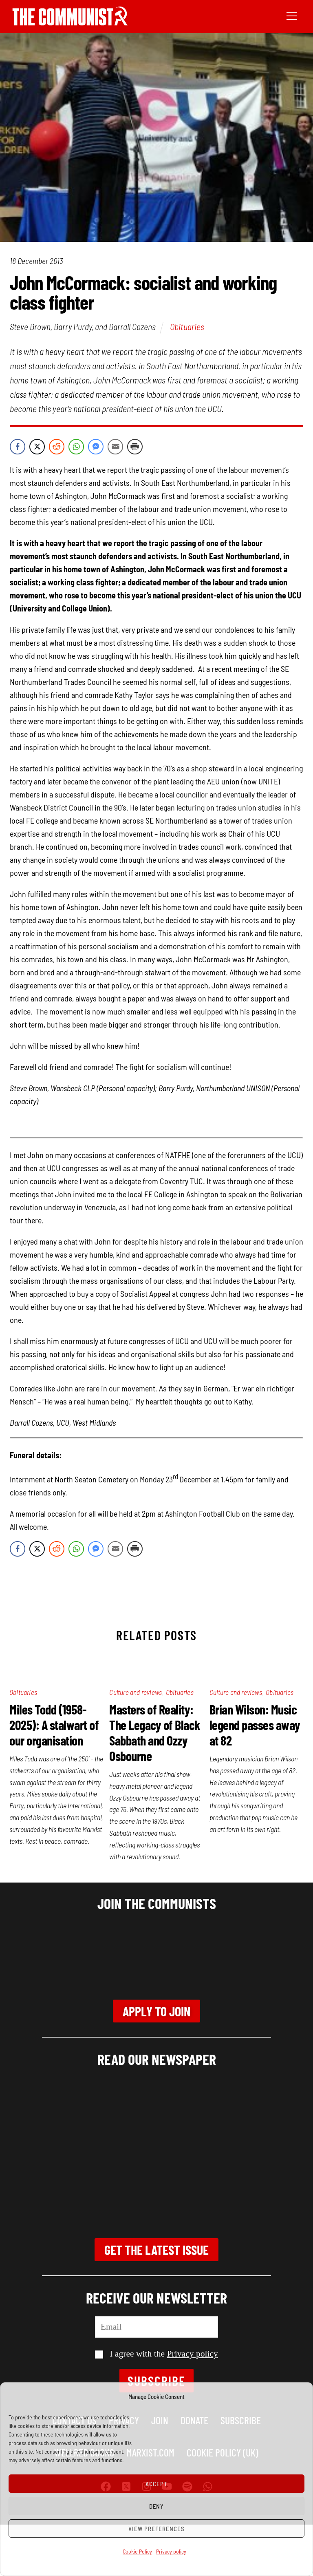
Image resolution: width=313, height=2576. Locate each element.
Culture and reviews (135, 1692)
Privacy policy (171, 2551)
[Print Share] (135, 446)
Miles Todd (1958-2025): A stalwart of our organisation (54, 1724)
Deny (156, 2506)
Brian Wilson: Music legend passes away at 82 (254, 1724)
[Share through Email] (115, 446)
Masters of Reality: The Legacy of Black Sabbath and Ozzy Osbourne (154, 1732)
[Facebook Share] (17, 446)
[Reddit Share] (56, 446)
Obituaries (187, 326)
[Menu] (291, 15)
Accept (156, 2483)
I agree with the (156, 2354)
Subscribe (157, 2380)
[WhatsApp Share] (76, 446)
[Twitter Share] (37, 446)
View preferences (156, 2528)
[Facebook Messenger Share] (96, 446)
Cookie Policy (137, 2551)
